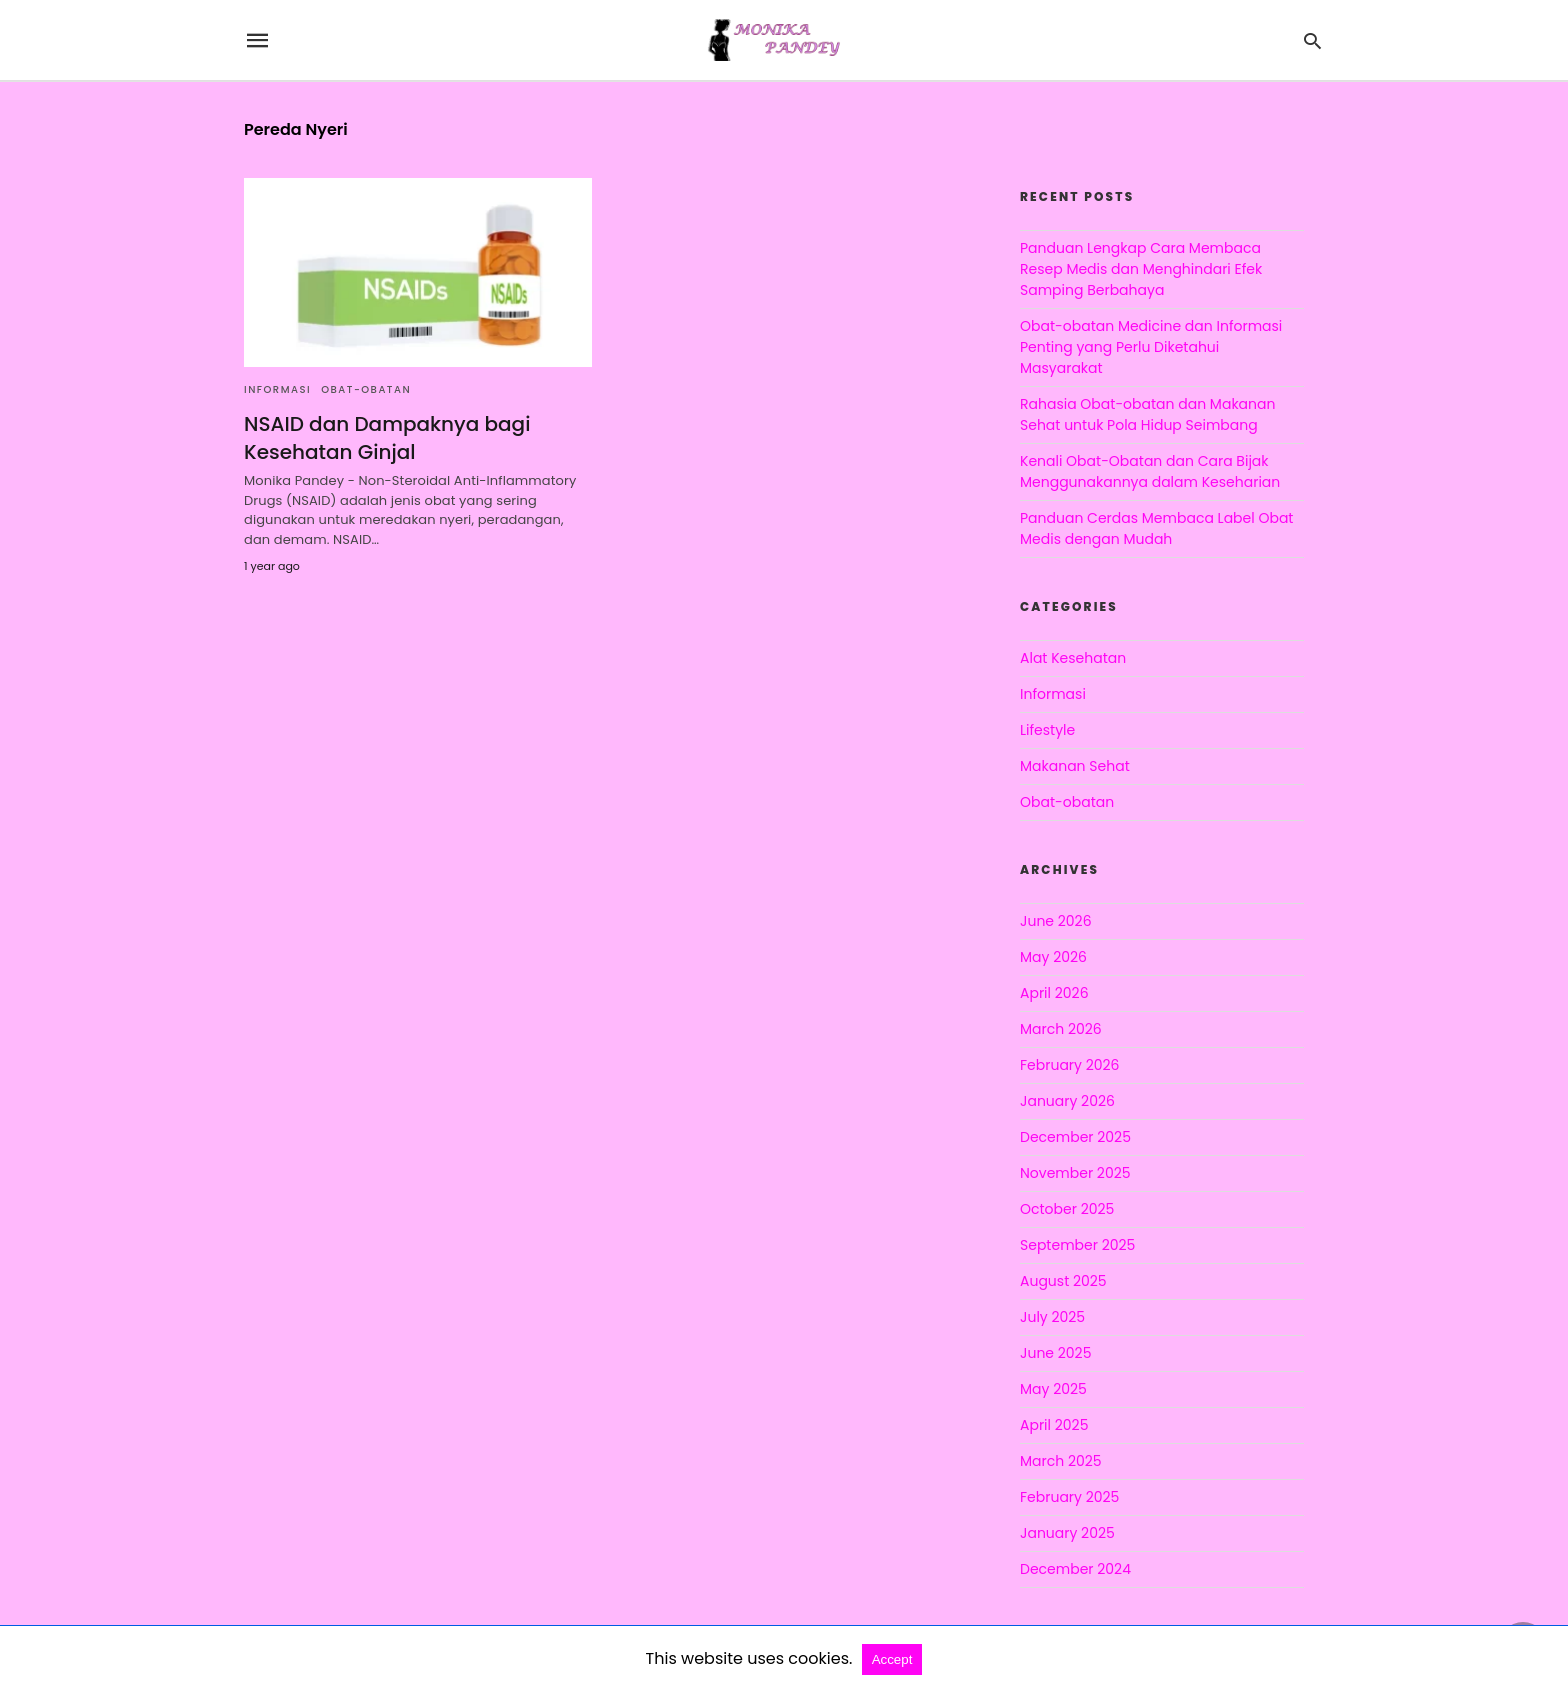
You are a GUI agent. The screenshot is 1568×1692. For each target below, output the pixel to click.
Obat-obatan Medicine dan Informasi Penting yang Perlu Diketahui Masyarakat (1151, 347)
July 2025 (1052, 1317)
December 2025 (1075, 1137)
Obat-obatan (366, 389)
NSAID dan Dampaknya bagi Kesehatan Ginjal (387, 438)
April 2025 (1054, 1425)
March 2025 (1061, 1461)
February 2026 (1069, 1065)
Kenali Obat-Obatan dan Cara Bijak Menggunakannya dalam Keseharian (1150, 471)
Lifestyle (1047, 730)
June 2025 (1055, 1353)
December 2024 (1075, 1569)
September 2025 (1077, 1245)
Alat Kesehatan (1073, 658)
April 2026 (1054, 993)
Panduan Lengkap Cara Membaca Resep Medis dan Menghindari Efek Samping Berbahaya (1141, 269)
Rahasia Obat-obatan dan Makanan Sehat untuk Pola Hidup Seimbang (1147, 414)
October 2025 (1067, 1209)
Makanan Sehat (1075, 766)
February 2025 (1069, 1497)
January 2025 (1067, 1533)
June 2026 (1056, 921)
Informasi (277, 389)
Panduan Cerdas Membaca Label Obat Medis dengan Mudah (1156, 528)
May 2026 (1053, 957)
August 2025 (1063, 1281)
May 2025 (1053, 1389)
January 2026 (1067, 1101)
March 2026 (1061, 1029)
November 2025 (1075, 1173)
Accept (892, 1659)
